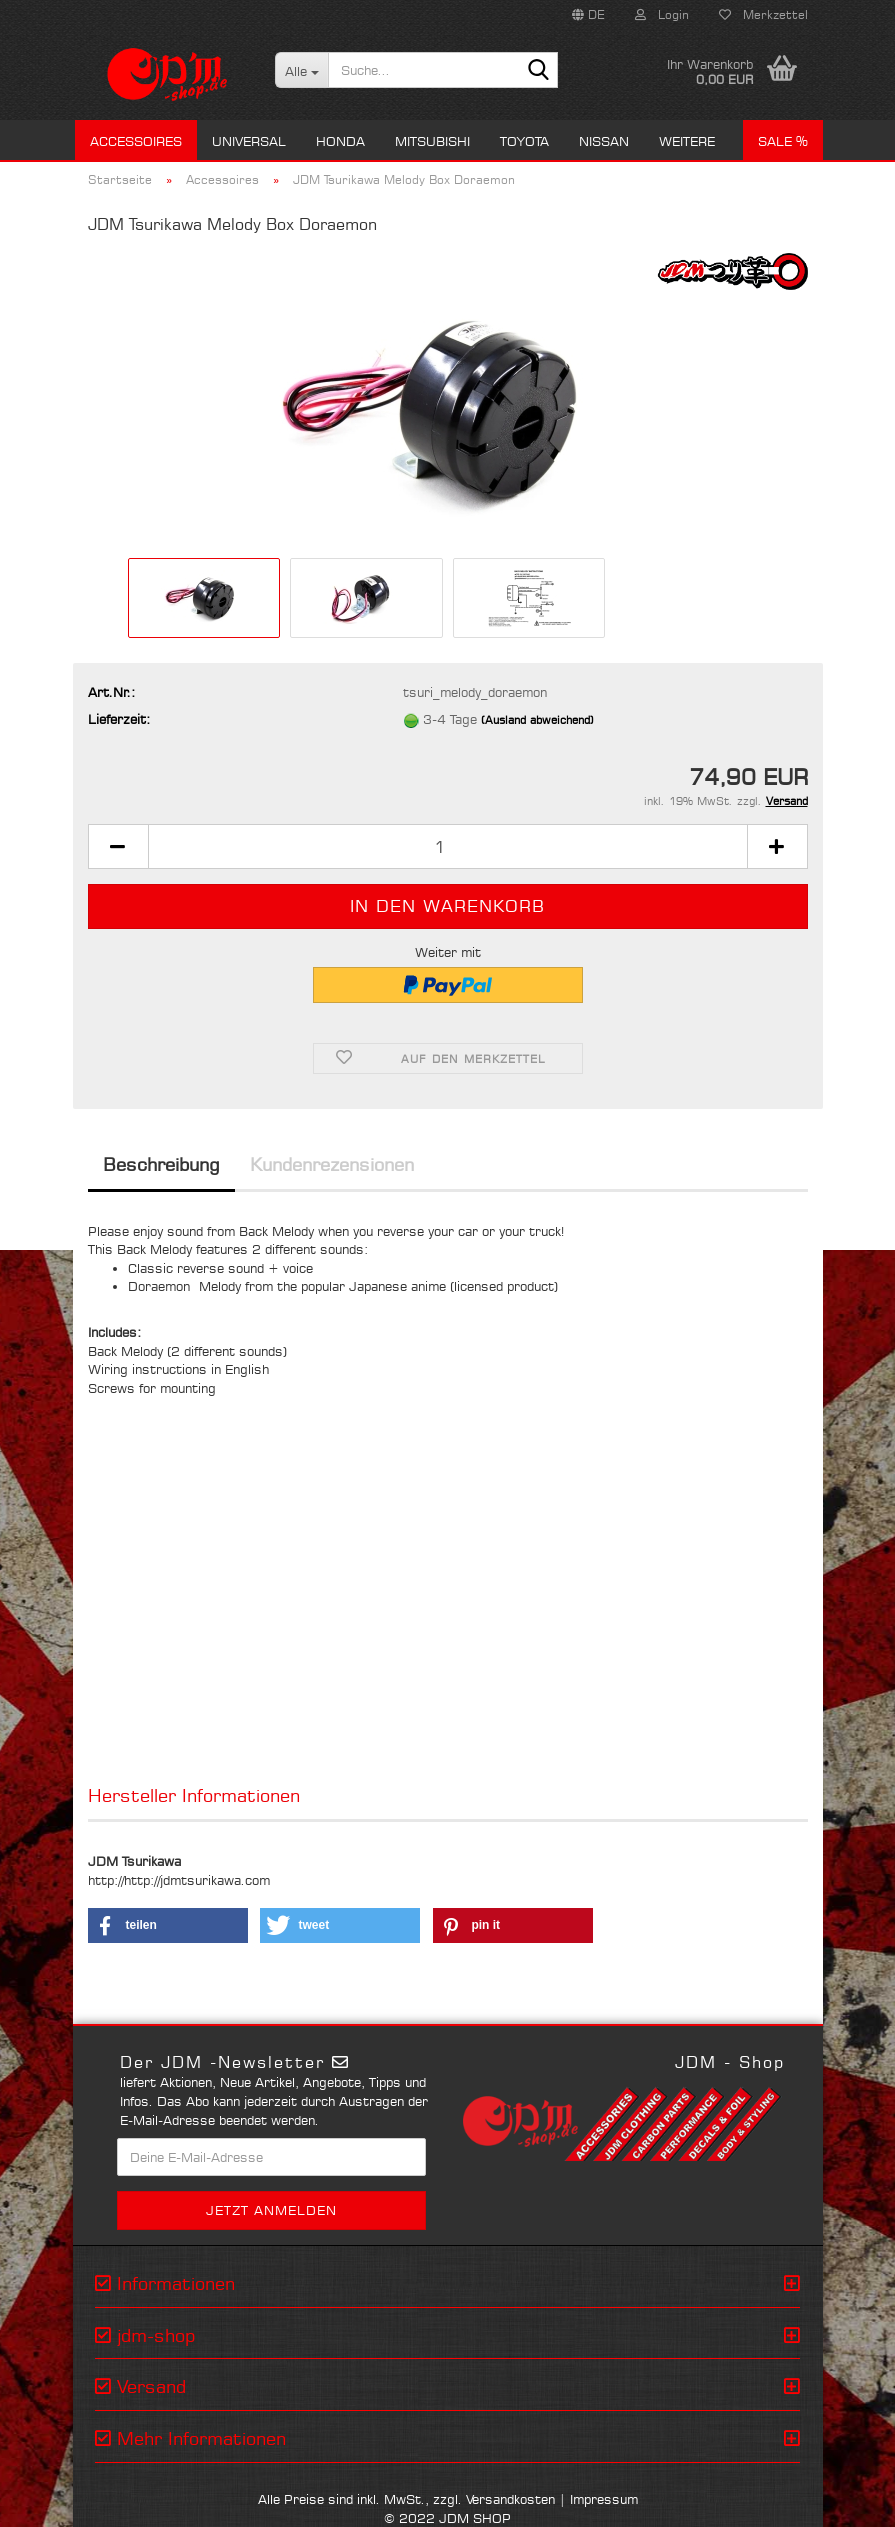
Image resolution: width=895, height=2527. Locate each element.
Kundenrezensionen (332, 1164)
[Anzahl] (448, 846)
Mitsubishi (432, 141)
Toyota (524, 141)
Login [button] (662, 14)
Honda (340, 141)
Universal (249, 141)
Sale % (783, 141)
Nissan (604, 141)
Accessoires (136, 141)
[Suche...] (301, 70)
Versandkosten (510, 2499)
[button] (588, 15)
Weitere (687, 141)
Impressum (604, 2499)
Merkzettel (763, 14)
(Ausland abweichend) (537, 720)
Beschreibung (161, 1164)
